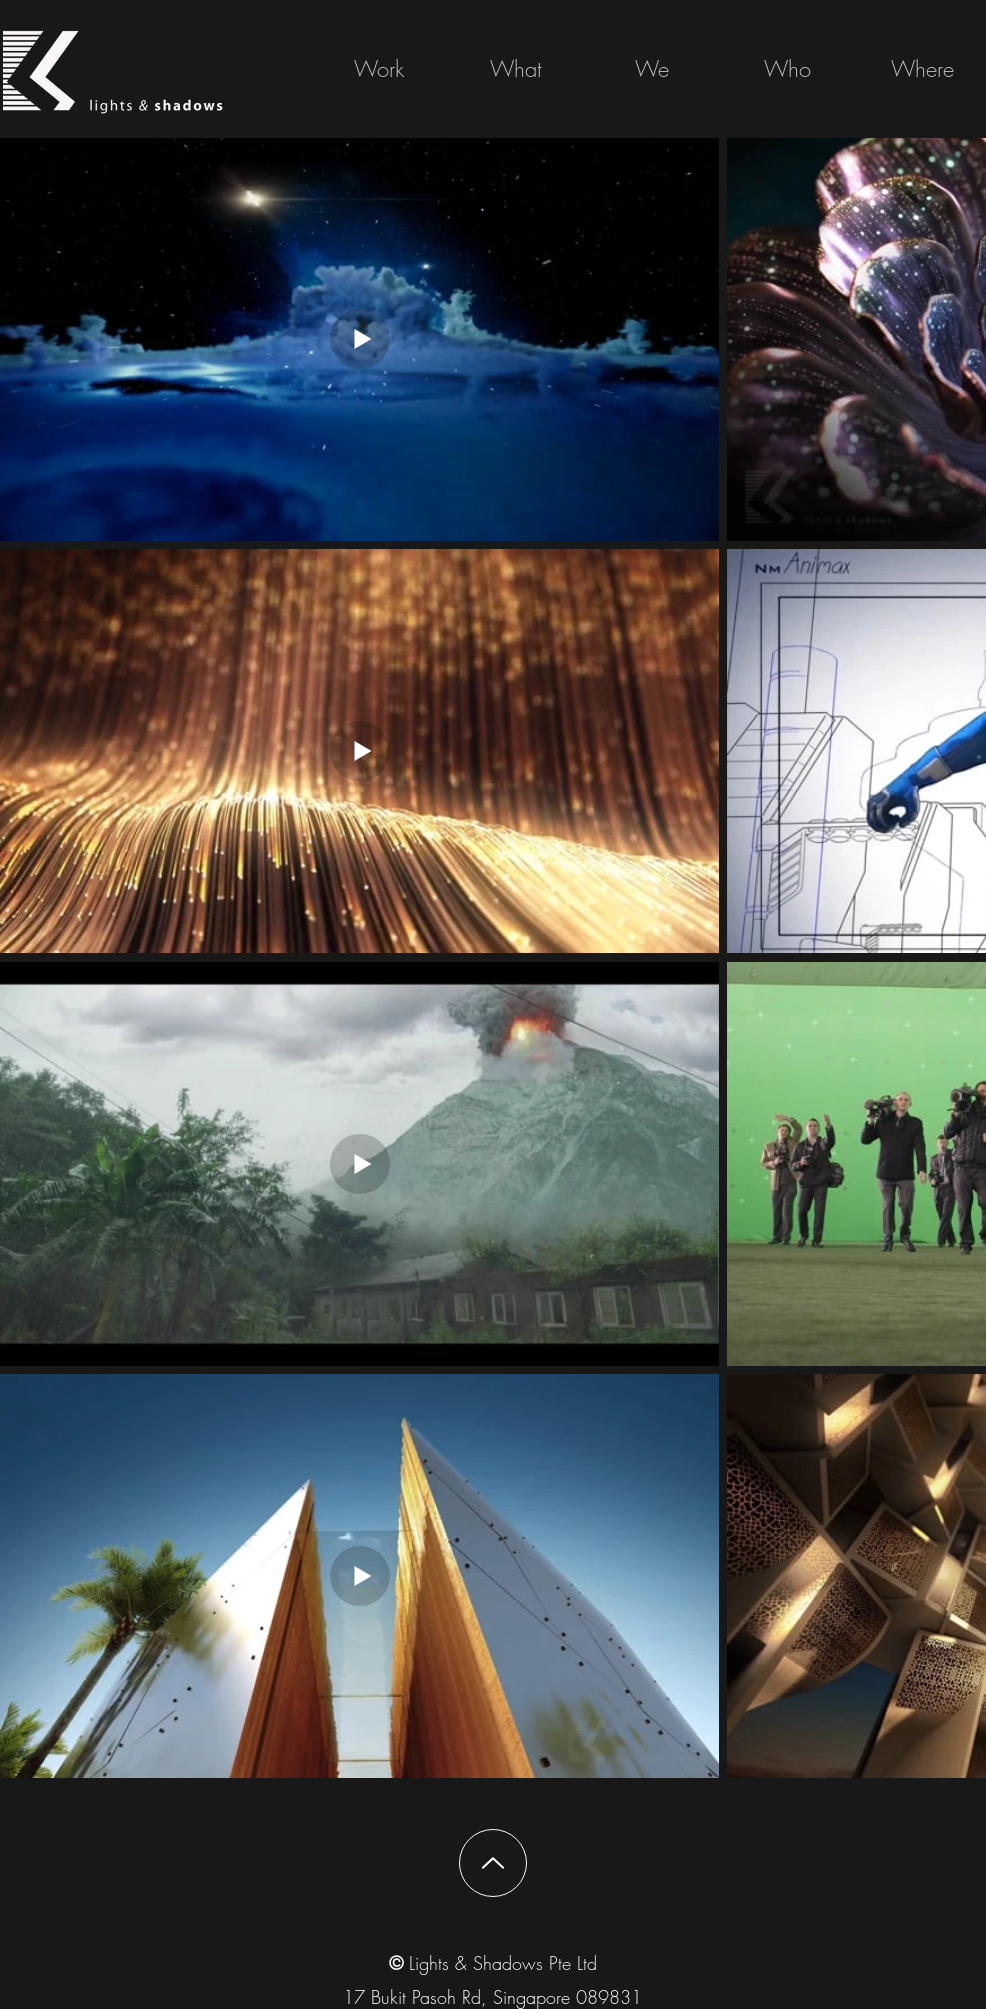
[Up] (493, 1863)
